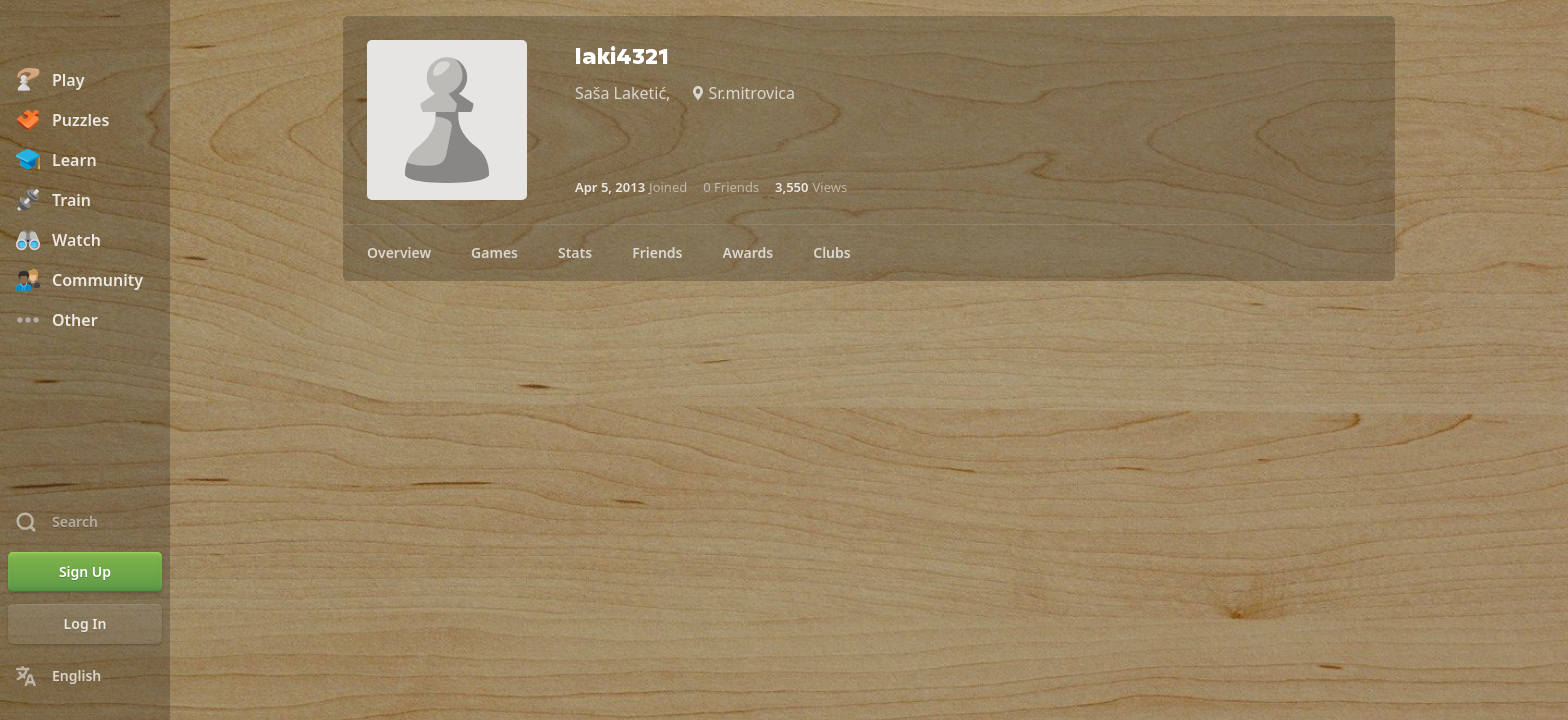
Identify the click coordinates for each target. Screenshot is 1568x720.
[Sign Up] (85, 572)
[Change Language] (85, 676)
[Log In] (85, 624)
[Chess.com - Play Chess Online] (85, 34)
